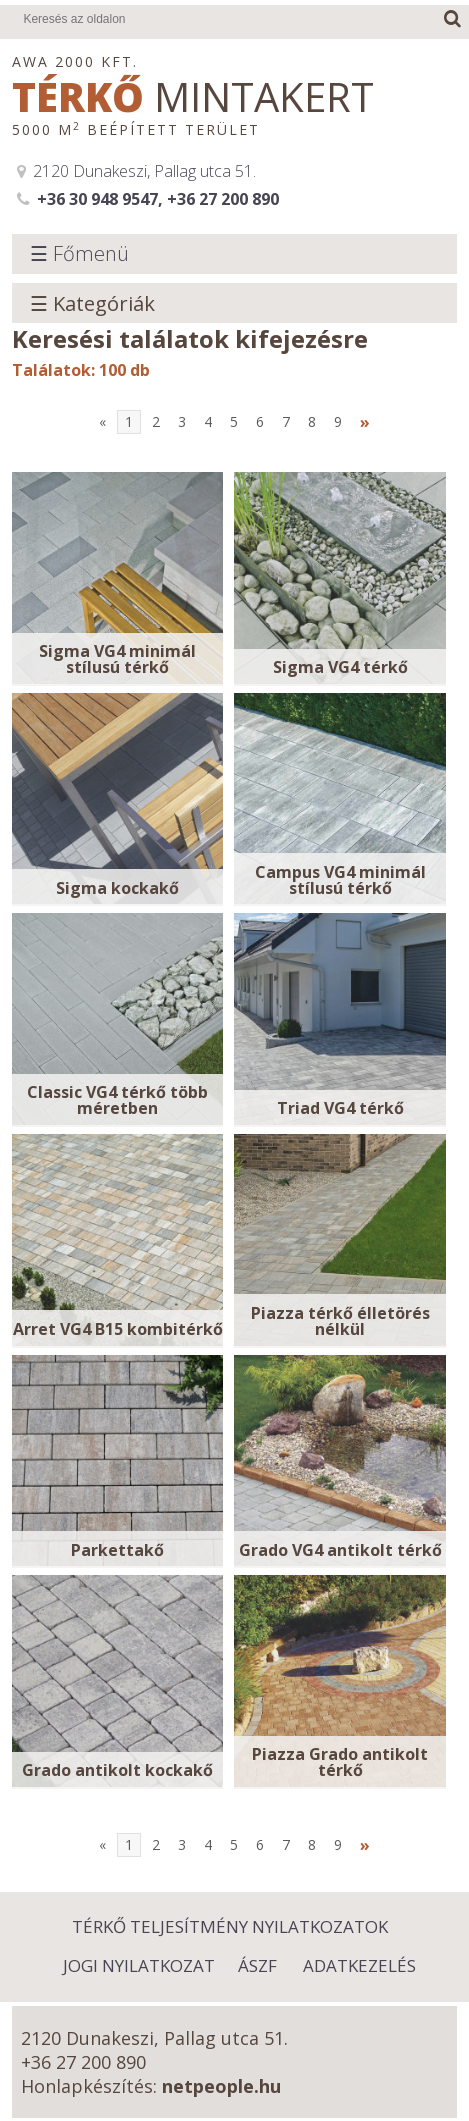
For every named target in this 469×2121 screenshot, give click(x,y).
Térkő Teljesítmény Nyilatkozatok (230, 1926)
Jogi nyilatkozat (139, 1965)
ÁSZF (257, 1965)
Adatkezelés (359, 1965)
